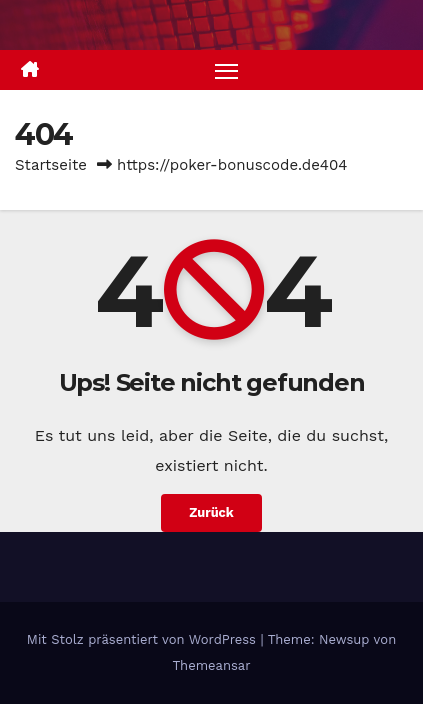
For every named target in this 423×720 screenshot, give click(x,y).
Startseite (51, 165)
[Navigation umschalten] (227, 70)
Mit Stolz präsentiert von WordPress (144, 639)
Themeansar (212, 665)
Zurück (211, 512)
